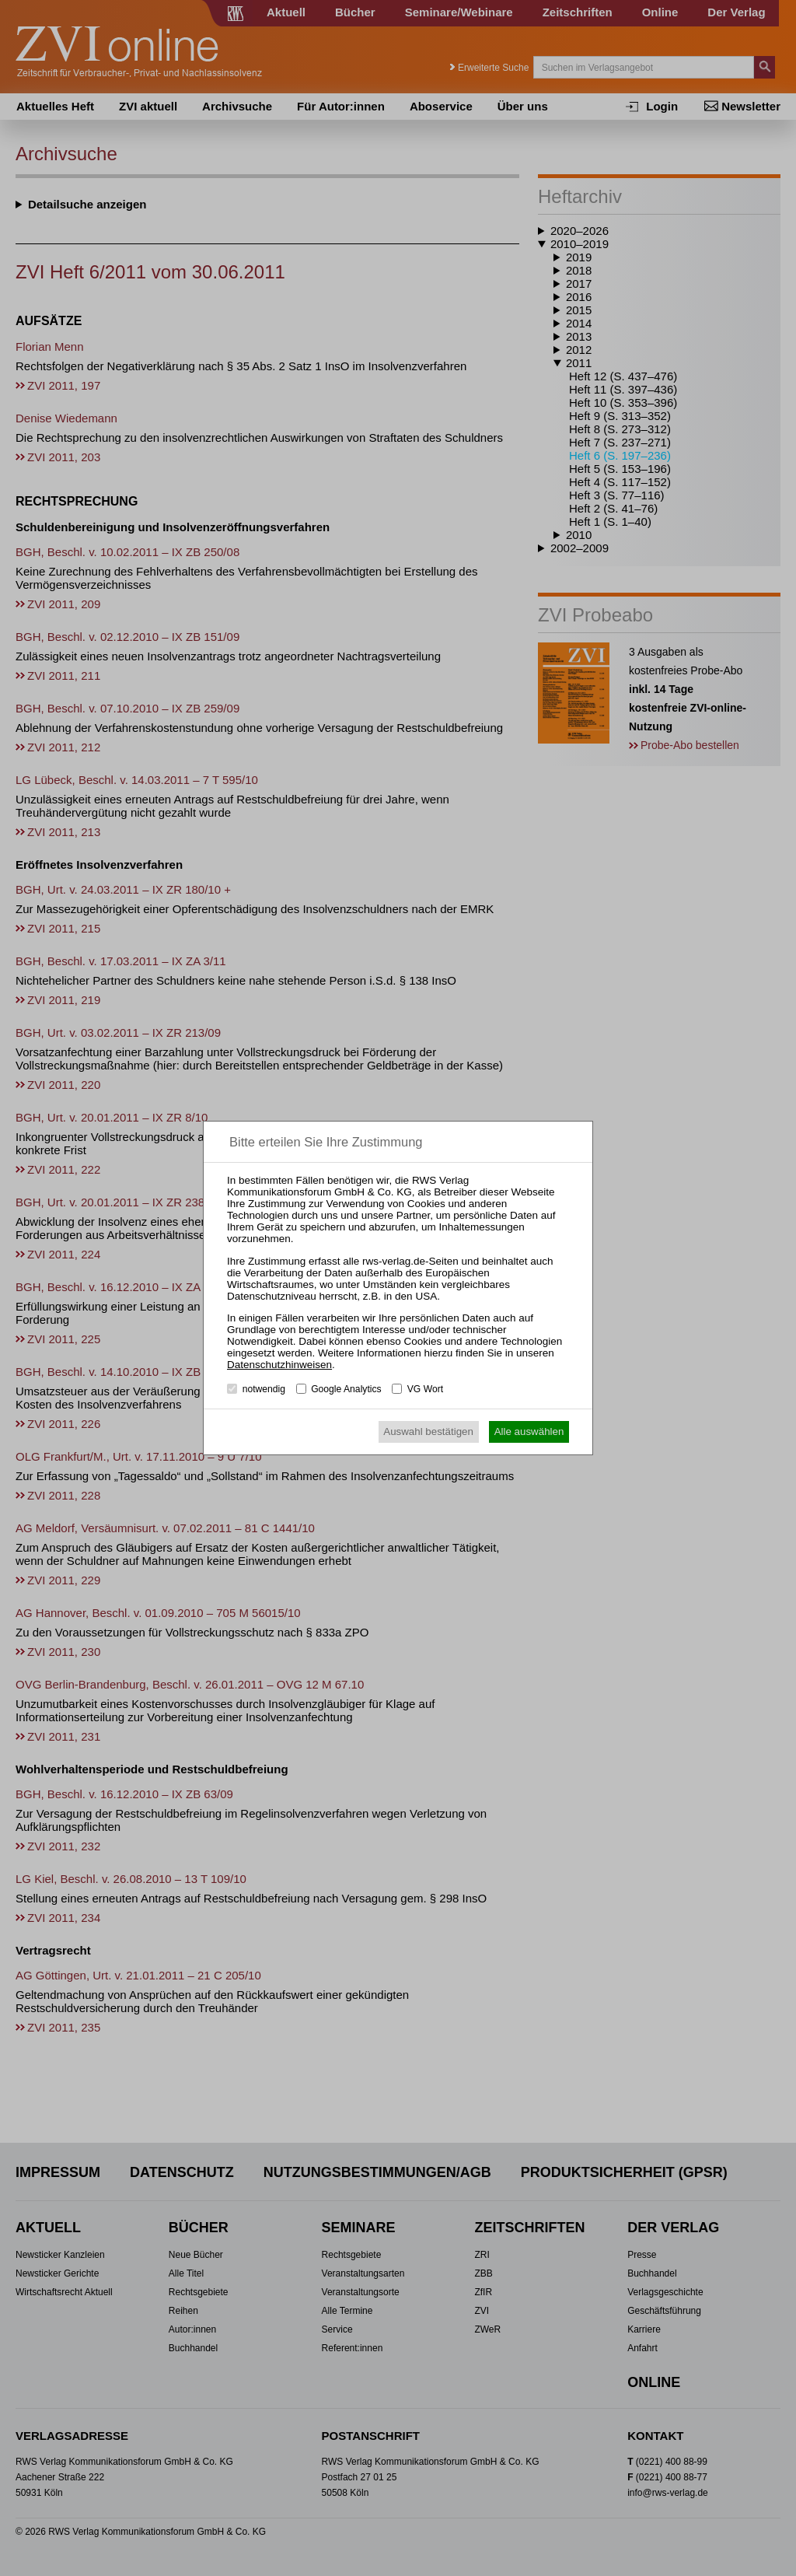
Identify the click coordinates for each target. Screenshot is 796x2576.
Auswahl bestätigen (428, 1431)
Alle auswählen (529, 1431)
